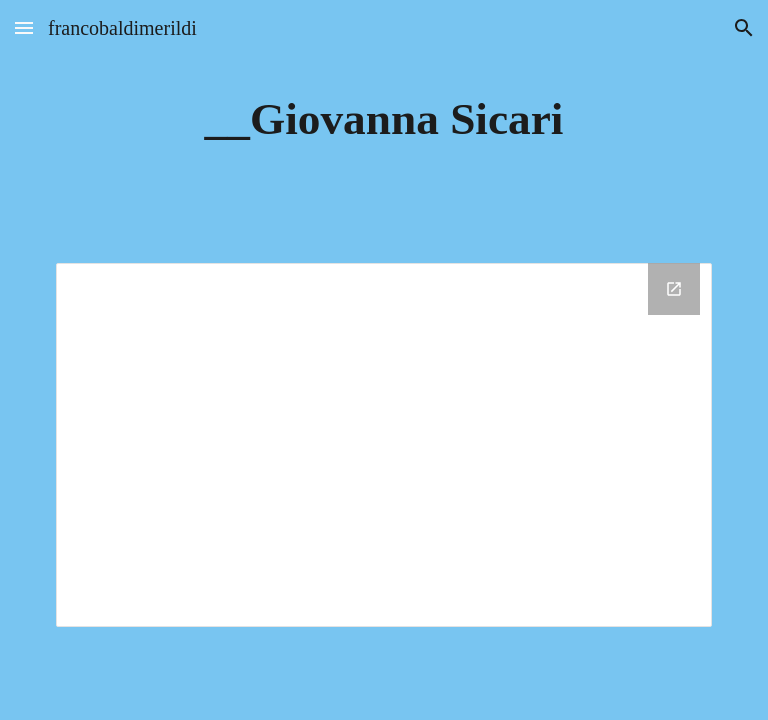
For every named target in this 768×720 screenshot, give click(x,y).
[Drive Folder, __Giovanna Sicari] (383, 445)
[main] (383, 119)
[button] (24, 27)
